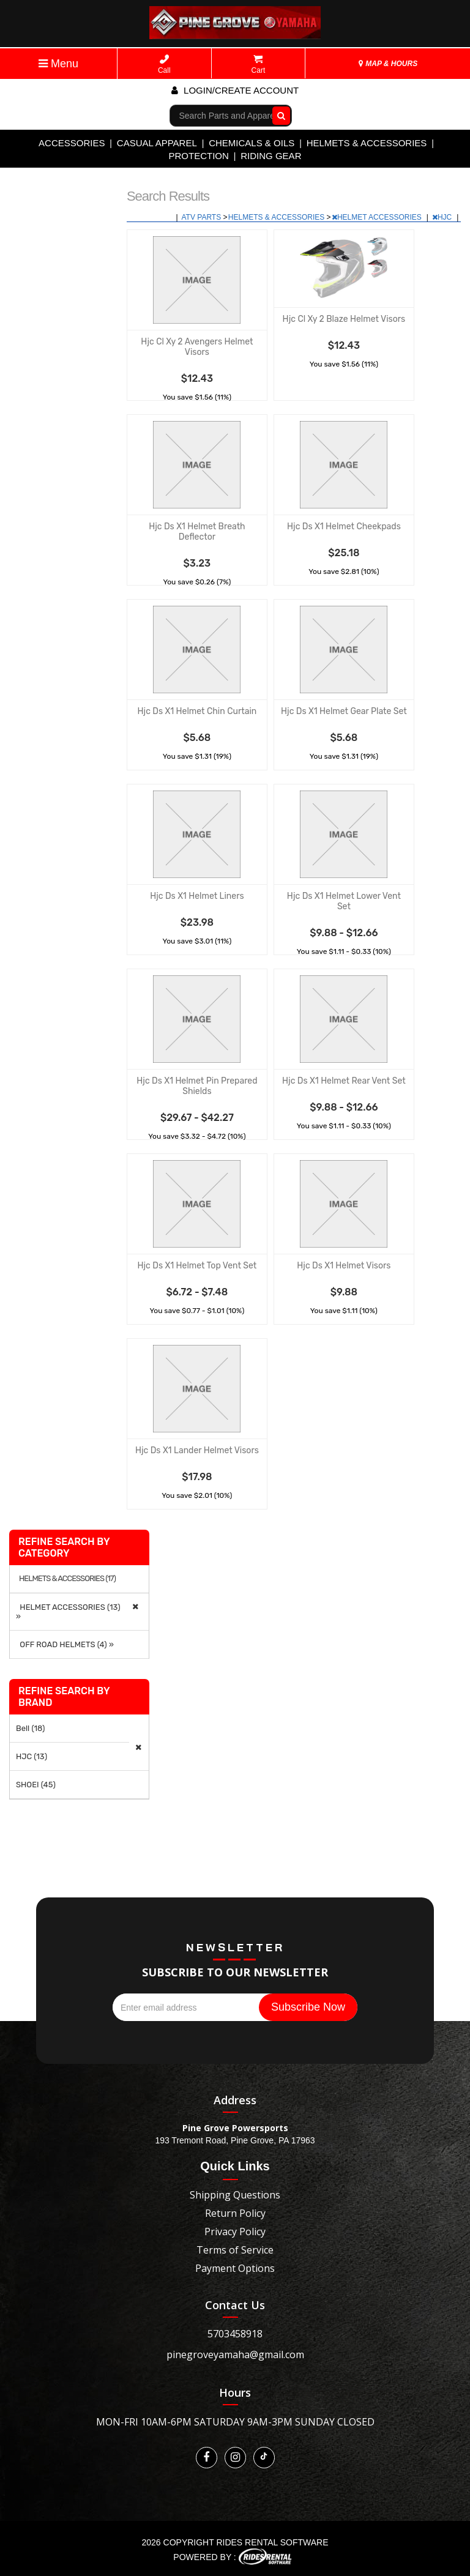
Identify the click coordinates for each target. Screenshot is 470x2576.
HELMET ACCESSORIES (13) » (68, 1612)
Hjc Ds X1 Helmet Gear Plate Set (344, 711)
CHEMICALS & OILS (251, 143)
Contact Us (235, 2305)
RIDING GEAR (271, 156)
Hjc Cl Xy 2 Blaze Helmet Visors (344, 319)
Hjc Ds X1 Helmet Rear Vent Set (344, 1081)
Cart (259, 64)
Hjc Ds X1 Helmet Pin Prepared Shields (196, 1086)
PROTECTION (199, 156)
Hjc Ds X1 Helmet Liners (197, 896)
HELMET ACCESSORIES (377, 217)
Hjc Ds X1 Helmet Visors (343, 1265)
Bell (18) (30, 1728)
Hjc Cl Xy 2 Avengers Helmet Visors (197, 347)
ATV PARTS (202, 217)
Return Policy (235, 2213)
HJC (443, 217)
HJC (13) (31, 1756)
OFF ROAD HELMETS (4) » (65, 1644)
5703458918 (235, 2333)
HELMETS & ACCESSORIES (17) (67, 1578)
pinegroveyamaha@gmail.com (235, 2354)
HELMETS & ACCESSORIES (367, 143)
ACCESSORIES (72, 143)
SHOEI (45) (36, 1784)
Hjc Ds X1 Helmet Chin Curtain (197, 711)
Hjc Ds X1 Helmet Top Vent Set (196, 1265)
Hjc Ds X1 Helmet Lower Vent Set (344, 901)
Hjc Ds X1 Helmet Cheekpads (344, 526)
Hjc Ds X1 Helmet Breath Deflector (197, 531)
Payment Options (235, 2268)
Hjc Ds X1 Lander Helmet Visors (197, 1450)
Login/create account (235, 90)
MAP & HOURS (388, 63)
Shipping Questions (235, 2194)
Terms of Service (235, 2249)
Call (164, 64)
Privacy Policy (235, 2231)
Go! (278, 115)
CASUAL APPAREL (157, 143)
